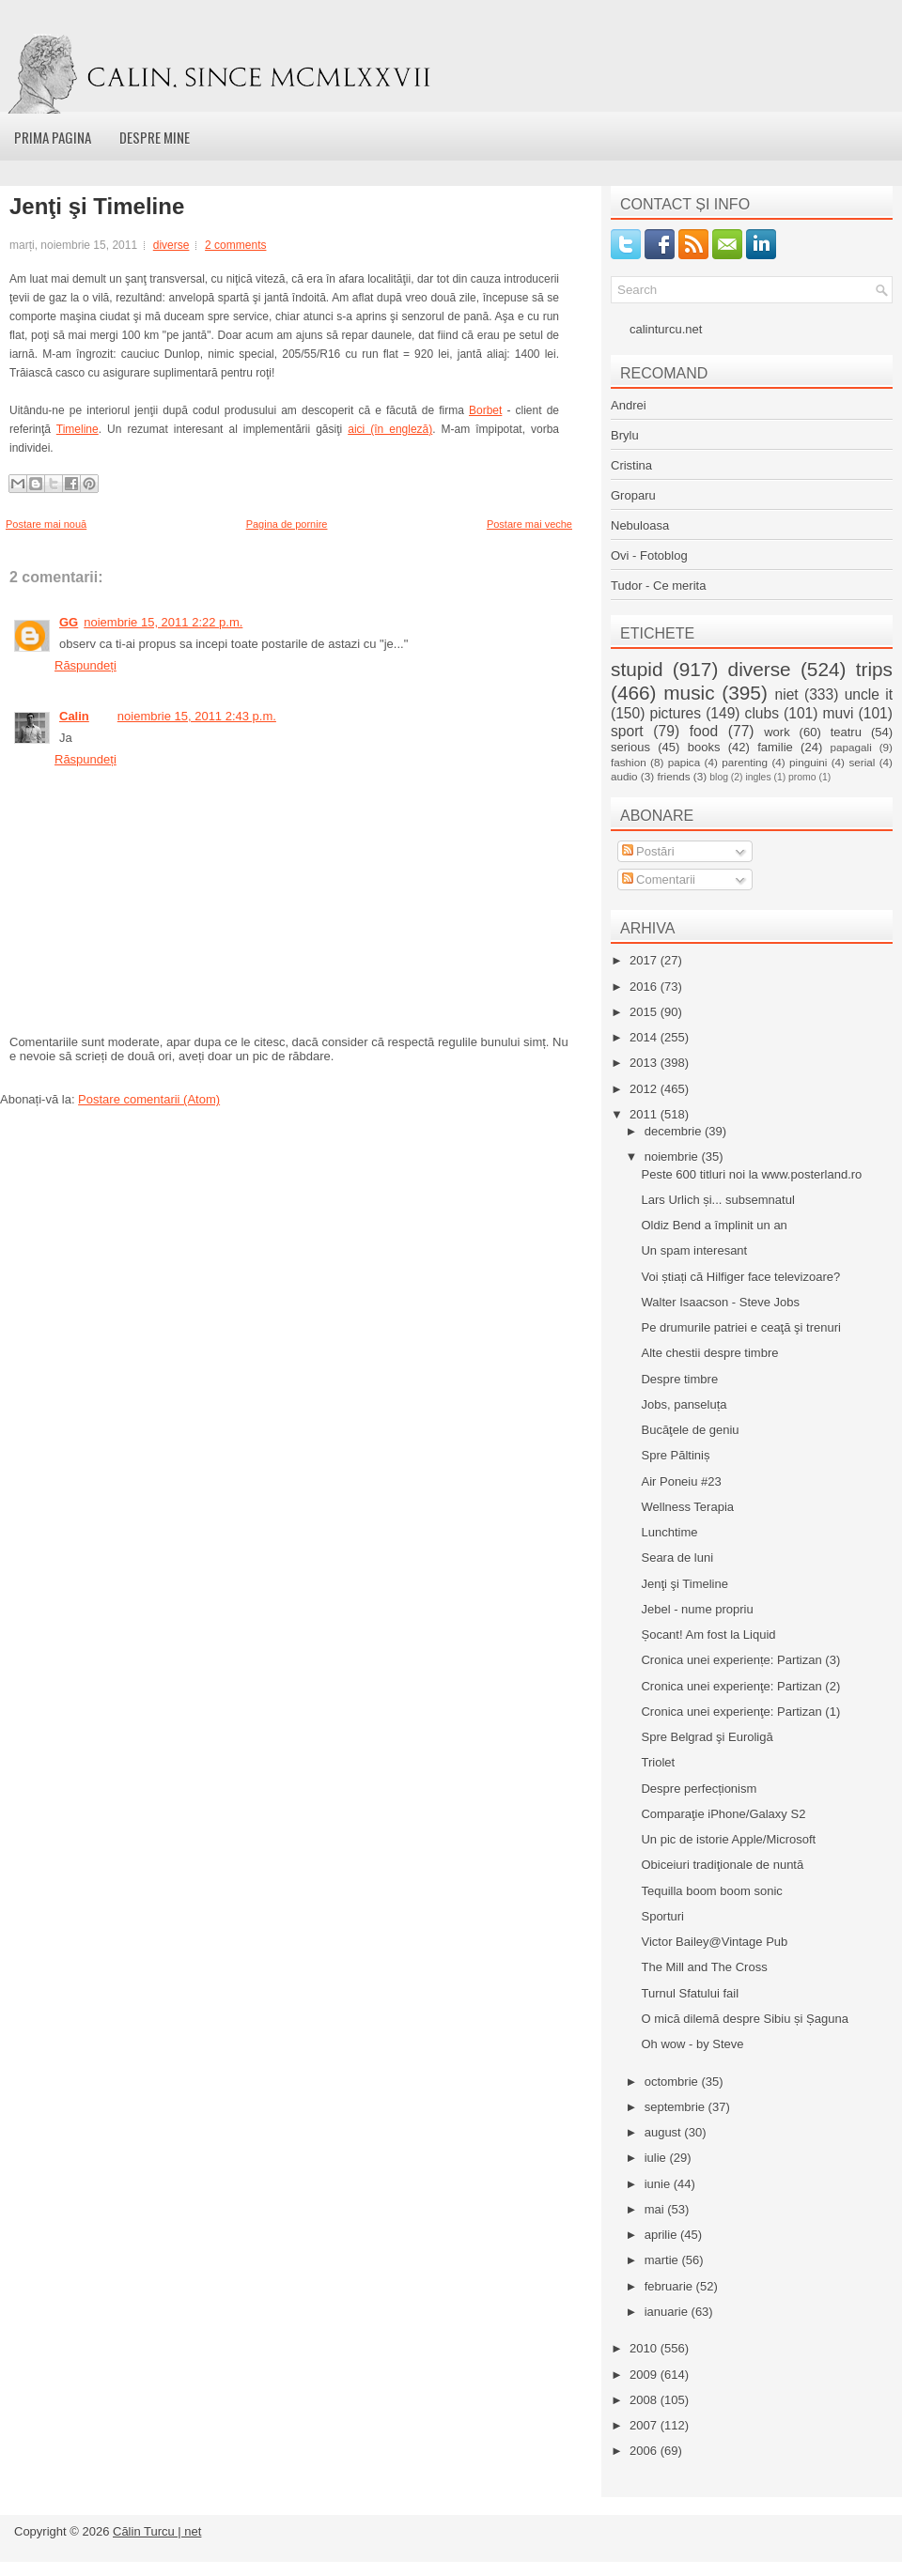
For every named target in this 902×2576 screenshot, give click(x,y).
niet (787, 694)
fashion (628, 762)
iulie (657, 2158)
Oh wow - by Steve (692, 2044)
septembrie (676, 2107)
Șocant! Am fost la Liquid (708, 1634)
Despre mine (154, 137)
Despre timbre (679, 1379)
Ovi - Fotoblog (649, 555)
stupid (637, 669)
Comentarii (658, 879)
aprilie (662, 2235)
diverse (171, 245)
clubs (762, 713)
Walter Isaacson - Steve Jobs (720, 1302)
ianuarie (668, 2312)
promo (802, 777)
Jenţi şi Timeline (96, 206)
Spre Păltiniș (675, 1455)
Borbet (485, 410)
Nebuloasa (640, 525)
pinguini (808, 762)
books (704, 747)
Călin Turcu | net (157, 2531)
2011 (645, 1114)
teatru (846, 732)
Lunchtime (669, 1532)
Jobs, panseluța (683, 1404)
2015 (645, 1012)
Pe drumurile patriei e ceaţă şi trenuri (740, 1327)
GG (68, 622)
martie (663, 2260)
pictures (675, 713)
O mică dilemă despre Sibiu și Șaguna (744, 2019)
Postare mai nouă (46, 524)
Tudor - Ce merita (658, 585)
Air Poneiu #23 (681, 1481)
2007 (645, 2425)
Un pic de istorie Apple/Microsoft (728, 1839)
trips (874, 669)
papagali (851, 747)
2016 (645, 986)
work (776, 732)
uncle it (869, 694)
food (704, 731)
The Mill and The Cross (704, 1967)
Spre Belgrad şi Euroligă (706, 1737)
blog (718, 777)
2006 (645, 2451)
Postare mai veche (529, 524)
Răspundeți (85, 665)
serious (630, 747)
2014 (645, 1037)
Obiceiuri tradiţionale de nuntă (722, 1865)
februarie (670, 2286)
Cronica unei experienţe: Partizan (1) (740, 1711)
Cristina (631, 465)
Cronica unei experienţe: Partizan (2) (740, 1686)
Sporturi (662, 1916)
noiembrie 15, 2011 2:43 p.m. (196, 716)
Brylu (625, 435)
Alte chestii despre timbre (709, 1353)
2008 (645, 2400)
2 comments (235, 245)
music (688, 692)
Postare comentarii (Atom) (149, 1099)
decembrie (675, 1131)
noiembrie (673, 1156)
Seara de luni (677, 1557)
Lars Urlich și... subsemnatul (717, 1200)
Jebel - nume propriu (697, 1609)
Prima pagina (52, 137)
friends (673, 776)
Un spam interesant (694, 1250)
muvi (838, 713)
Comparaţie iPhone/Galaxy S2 (723, 1814)
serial (861, 762)
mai (656, 2209)
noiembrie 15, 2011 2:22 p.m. (163, 622)
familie (775, 747)
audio (624, 776)
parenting (745, 762)
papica (684, 762)
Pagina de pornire (287, 524)
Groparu (633, 495)
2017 (645, 960)
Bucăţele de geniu (690, 1430)
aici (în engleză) (390, 429)
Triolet (658, 1762)
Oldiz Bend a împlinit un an (713, 1225)
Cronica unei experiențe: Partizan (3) (740, 1660)
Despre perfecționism (698, 1789)
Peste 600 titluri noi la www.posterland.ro (751, 1174)
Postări (648, 851)
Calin (74, 716)
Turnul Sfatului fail (690, 1993)
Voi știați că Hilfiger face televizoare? (740, 1277)
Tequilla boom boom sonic (711, 1891)
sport (627, 731)
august (665, 2132)
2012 (645, 1089)
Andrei (628, 405)
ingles (757, 777)
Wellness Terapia (687, 1507)
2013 (645, 1063)
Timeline (77, 429)
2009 (645, 2375)
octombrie (673, 2082)
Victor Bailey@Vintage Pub (714, 1942)
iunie (659, 2184)
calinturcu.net (666, 329)
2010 (645, 2348)
